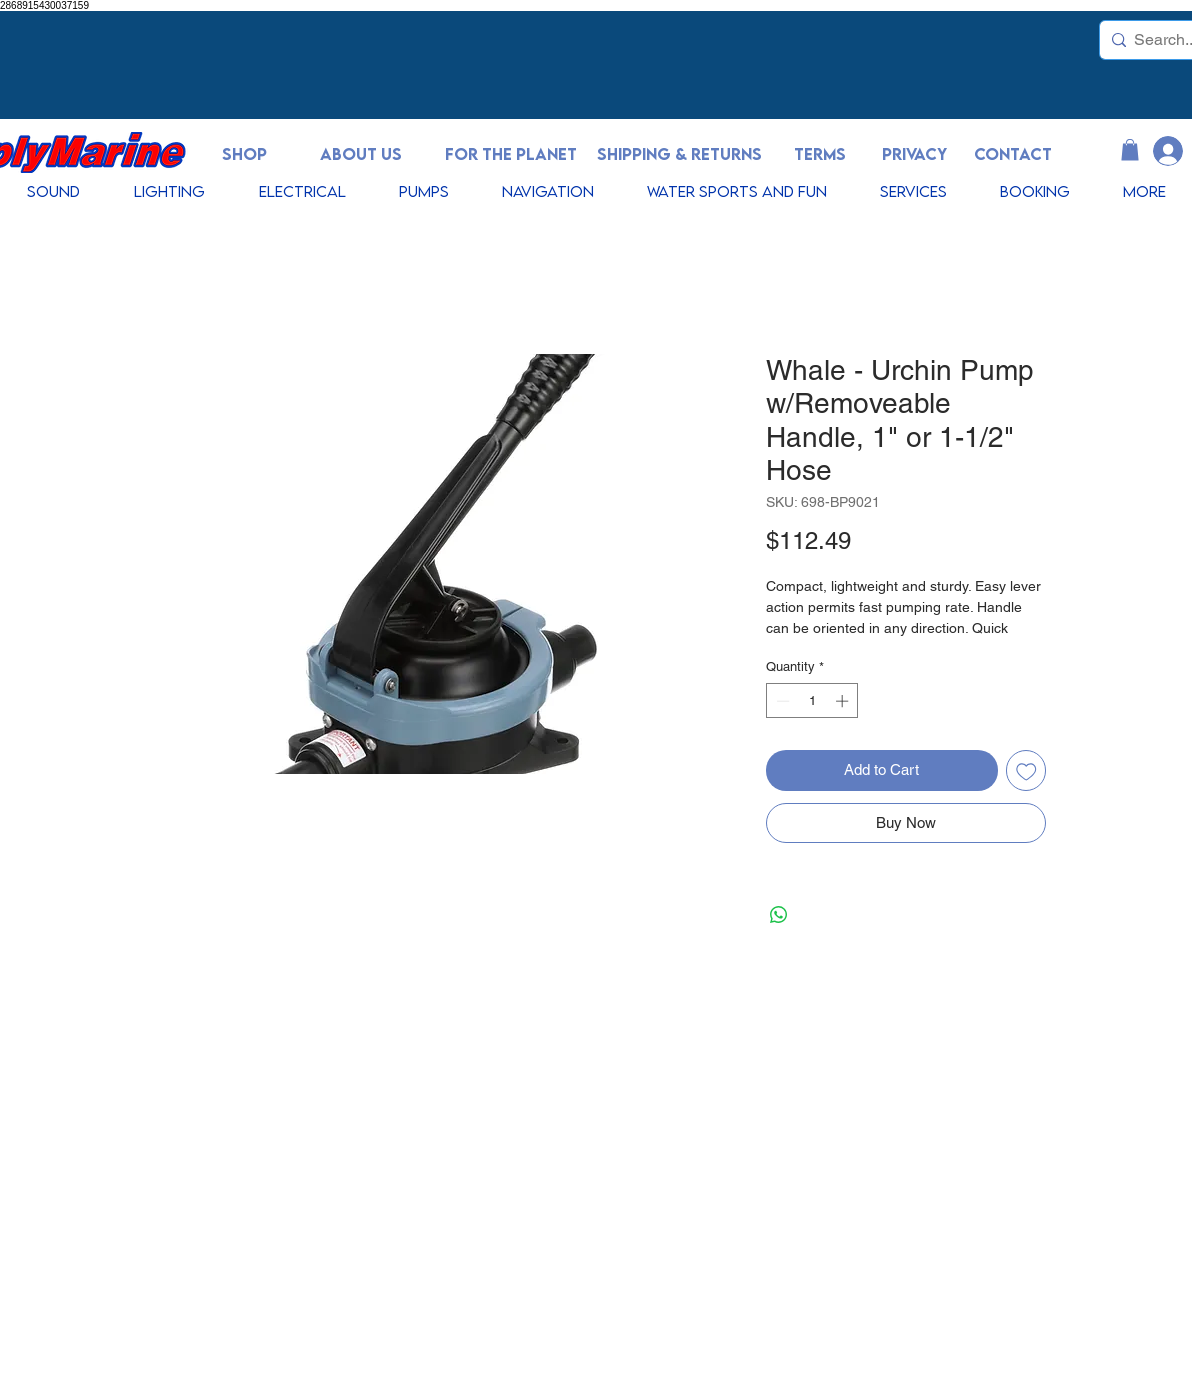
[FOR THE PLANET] (511, 154)
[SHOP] (244, 154)
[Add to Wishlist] (1026, 770)
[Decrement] (781, 701)
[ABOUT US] (361, 154)
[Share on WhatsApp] (779, 915)
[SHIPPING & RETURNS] (679, 154)
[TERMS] (820, 154)
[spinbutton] (812, 701)
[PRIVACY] (914, 154)
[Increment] (844, 701)
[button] (1130, 150)
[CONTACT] (1013, 154)
